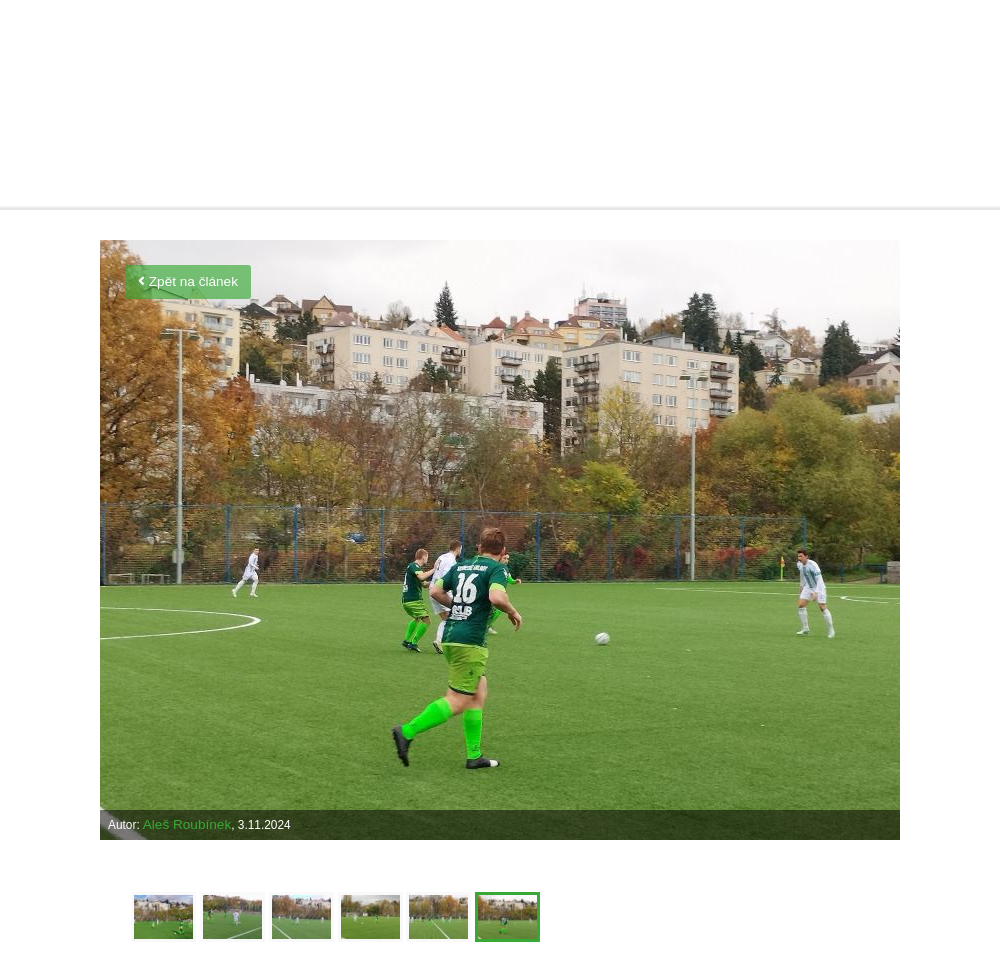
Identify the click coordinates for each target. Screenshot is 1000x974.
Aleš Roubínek (187, 824)
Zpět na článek (188, 281)
